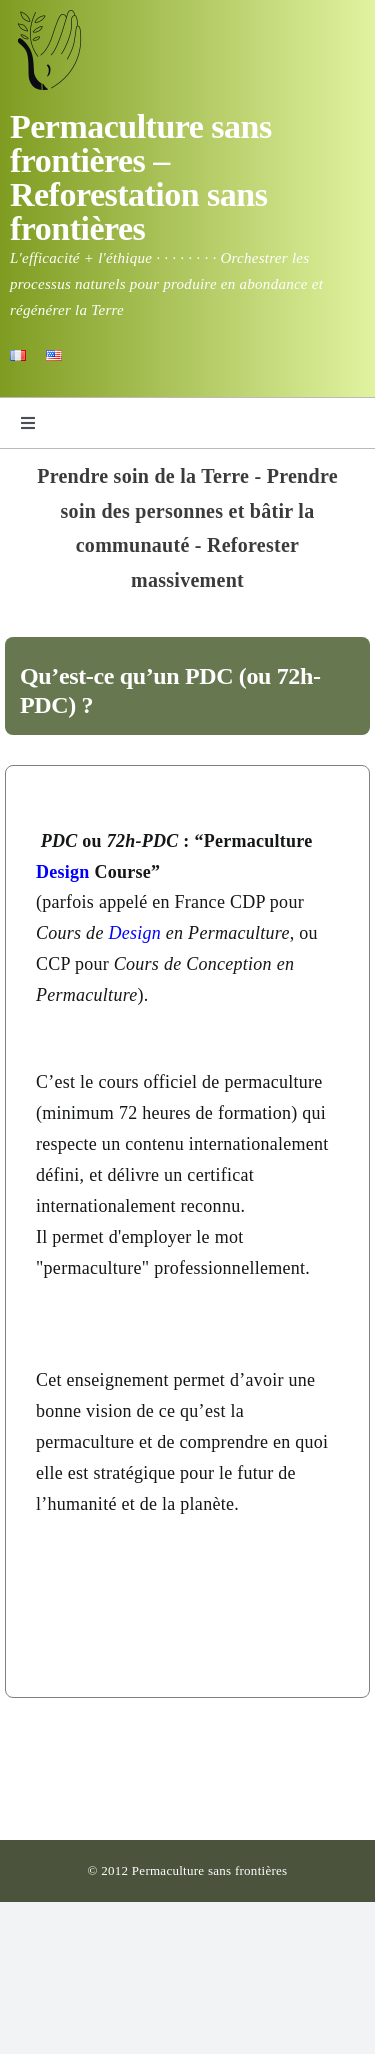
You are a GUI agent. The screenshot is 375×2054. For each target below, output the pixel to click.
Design (63, 872)
